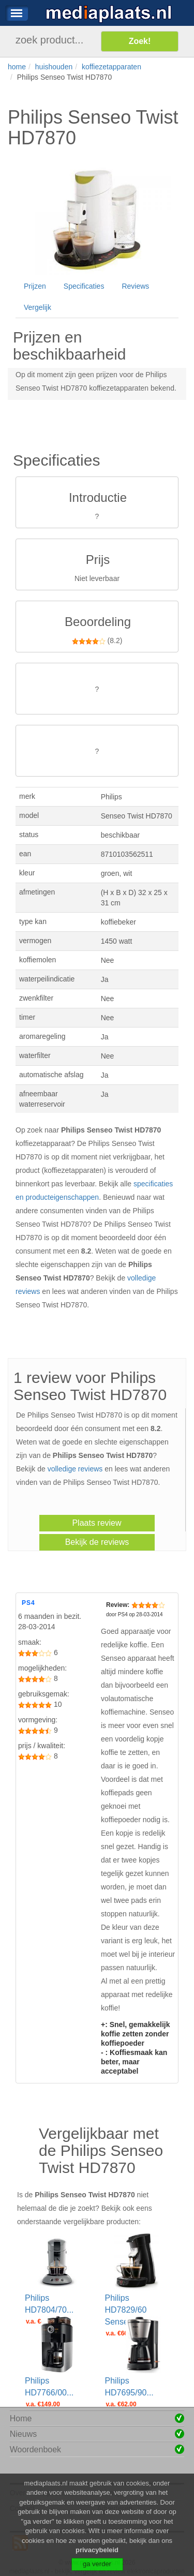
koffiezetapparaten (111, 67)
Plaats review (96, 1522)
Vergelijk (37, 307)
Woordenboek (35, 2449)
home (17, 67)
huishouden (53, 67)
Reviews (135, 286)
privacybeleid (97, 2561)
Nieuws (23, 2434)
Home (21, 2418)
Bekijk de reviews (97, 1542)
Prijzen (35, 286)
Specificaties (84, 286)
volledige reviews (75, 1469)
